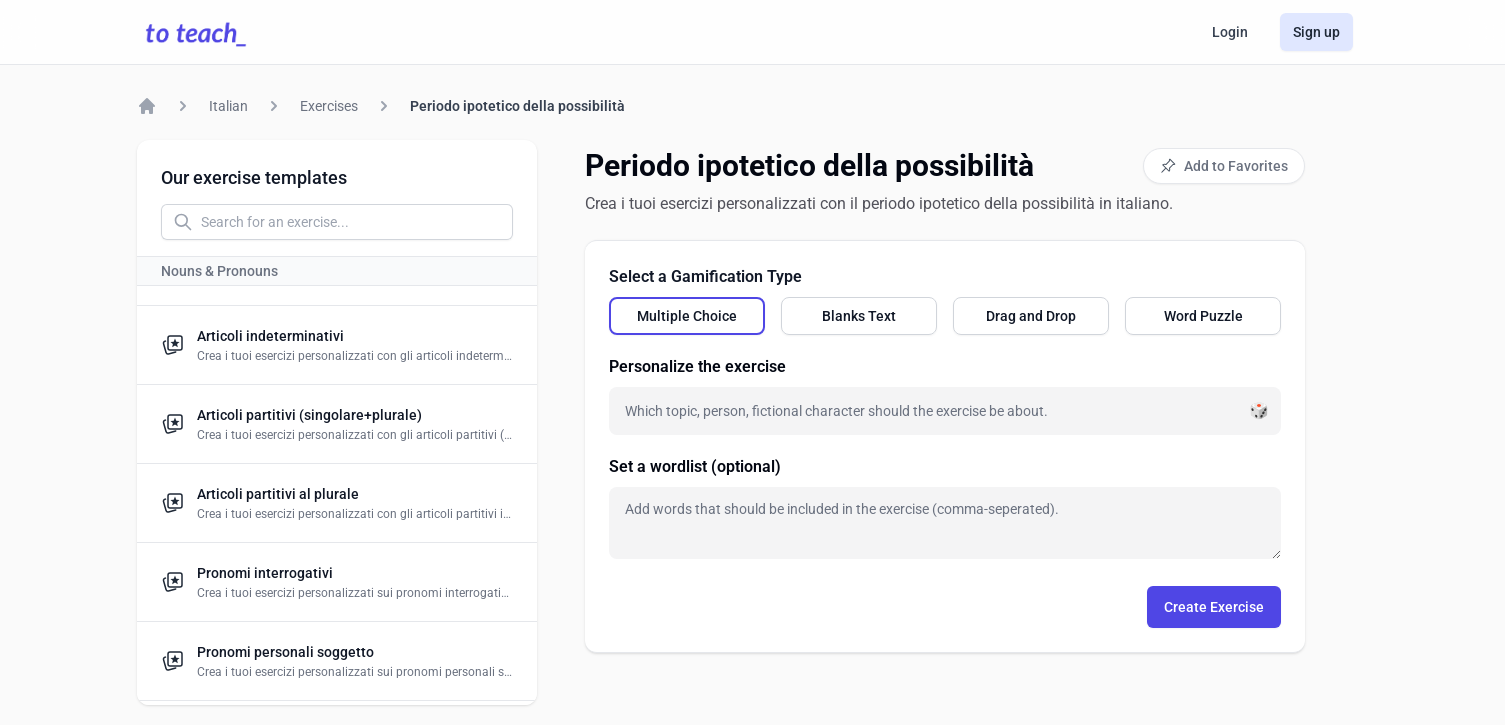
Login (1230, 32)
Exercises (329, 106)
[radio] (687, 316)
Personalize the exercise (697, 366)
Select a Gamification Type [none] (705, 276)
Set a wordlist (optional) (695, 466)
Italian (228, 106)
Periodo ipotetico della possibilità (517, 106)
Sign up (1316, 32)
